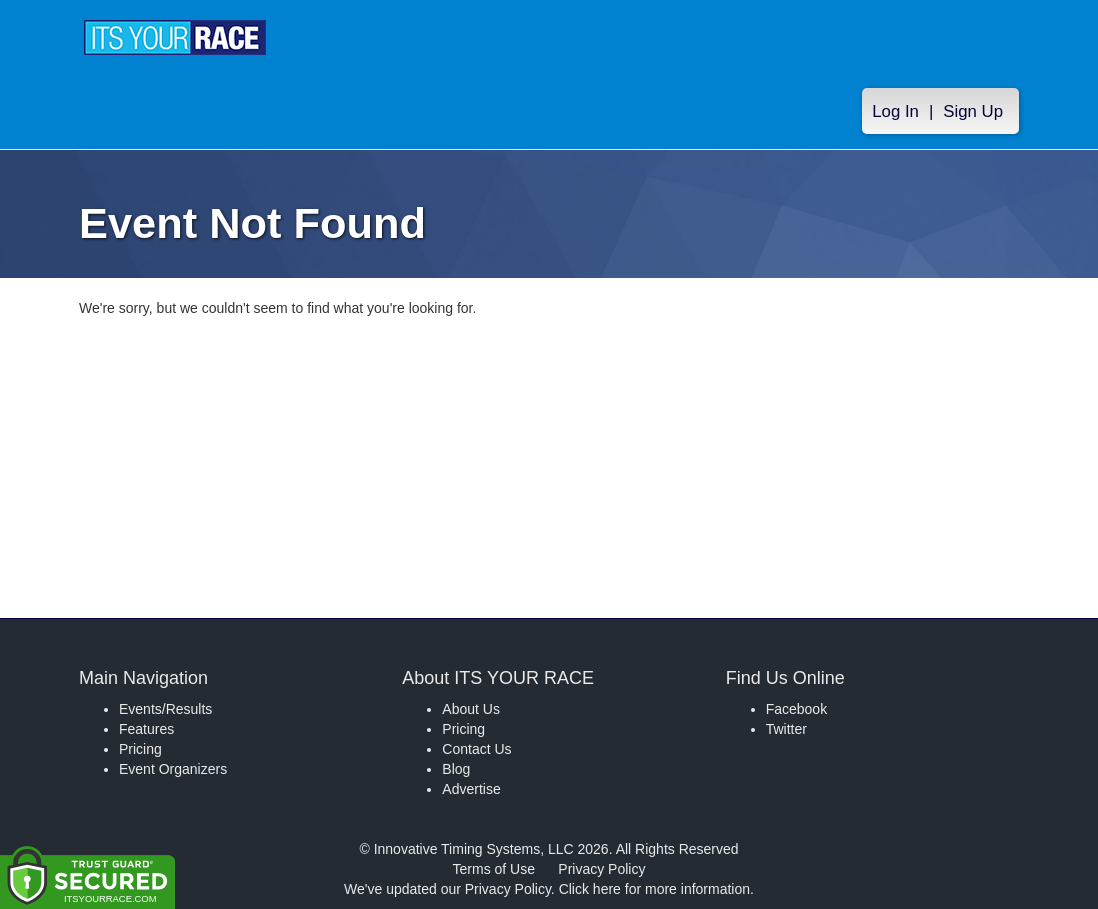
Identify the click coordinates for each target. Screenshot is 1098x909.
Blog (456, 769)
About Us (471, 709)
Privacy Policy (601, 869)
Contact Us (476, 749)
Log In (895, 111)
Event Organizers (173, 769)
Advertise (471, 789)
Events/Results (165, 709)
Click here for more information (654, 889)
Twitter (786, 729)
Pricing (140, 749)
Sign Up (973, 111)
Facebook (796, 709)
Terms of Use (494, 869)
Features (146, 729)
